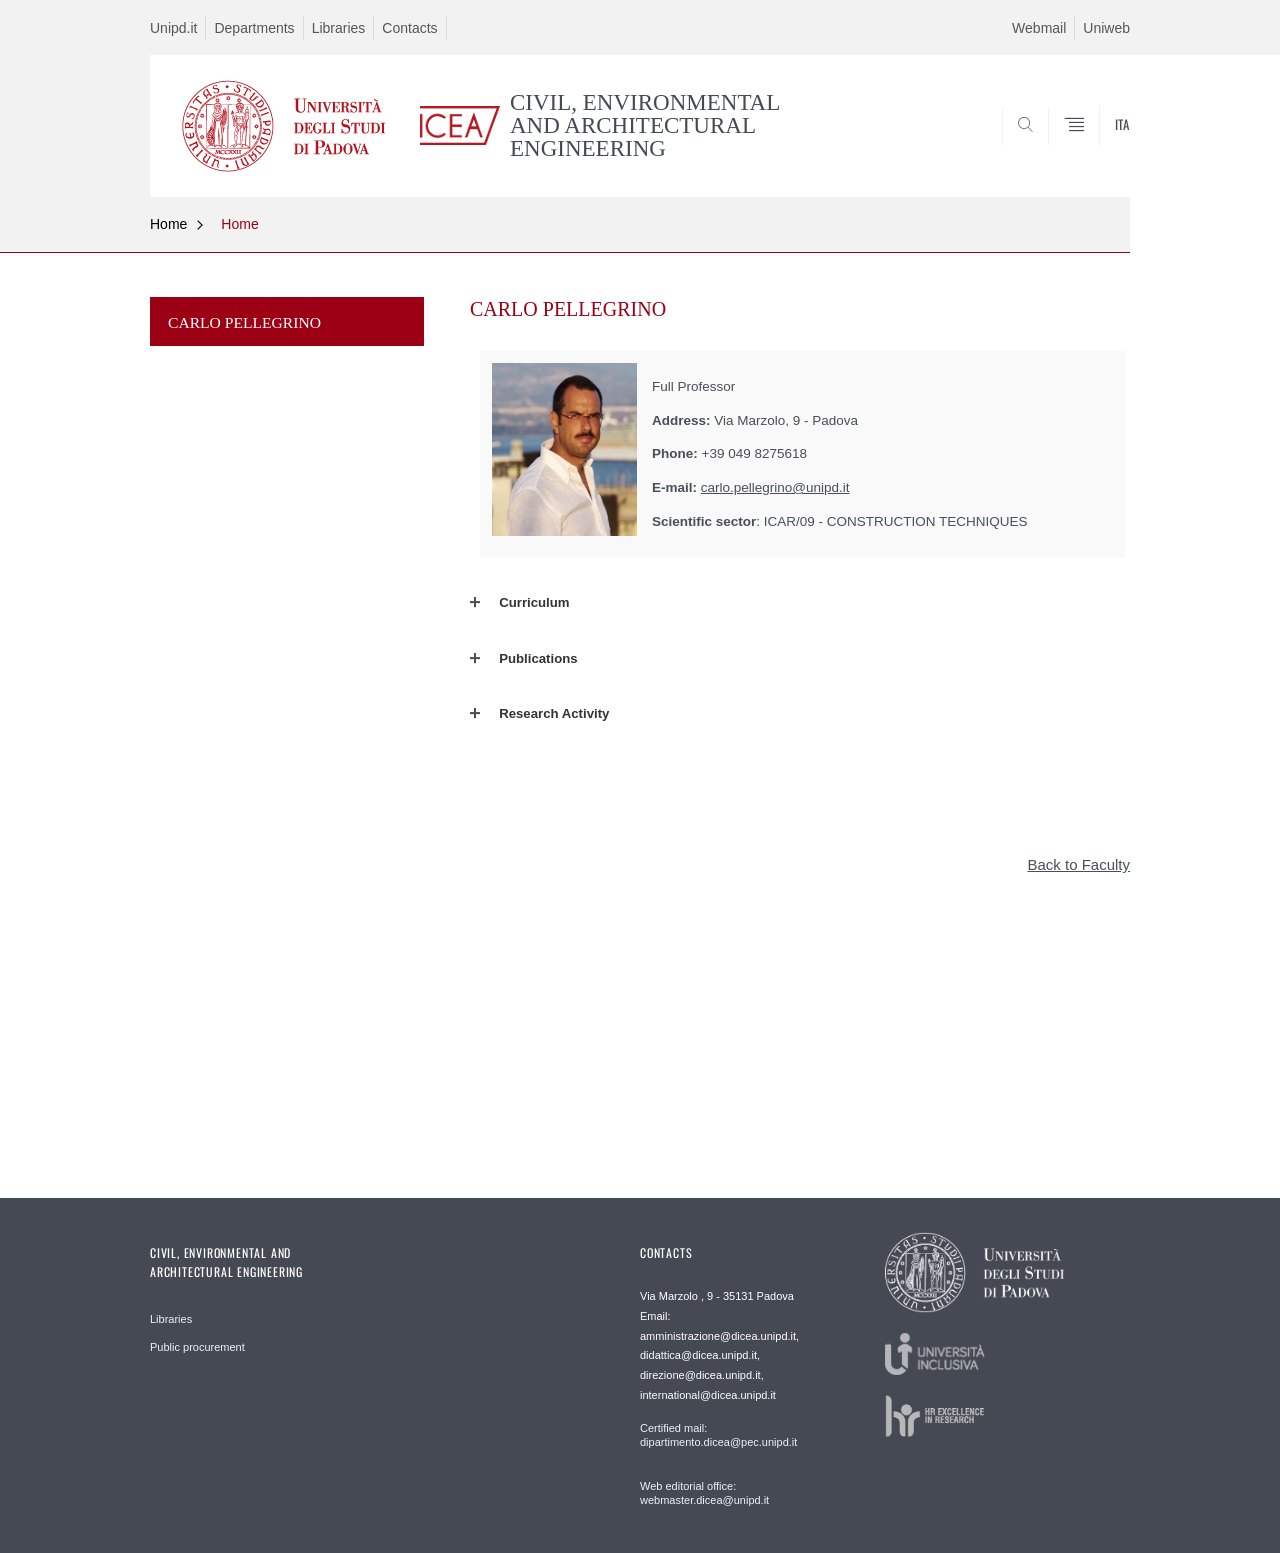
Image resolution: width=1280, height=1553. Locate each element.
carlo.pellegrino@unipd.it (775, 487)
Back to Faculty (1078, 864)
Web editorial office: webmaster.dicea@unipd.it (704, 1493)
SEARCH (1095, 148)
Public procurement (197, 1347)
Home (168, 224)
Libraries (339, 28)
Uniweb (1106, 28)
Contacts (409, 28)
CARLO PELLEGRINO (244, 322)
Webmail (1039, 28)
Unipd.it (173, 28)
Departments (254, 28)
